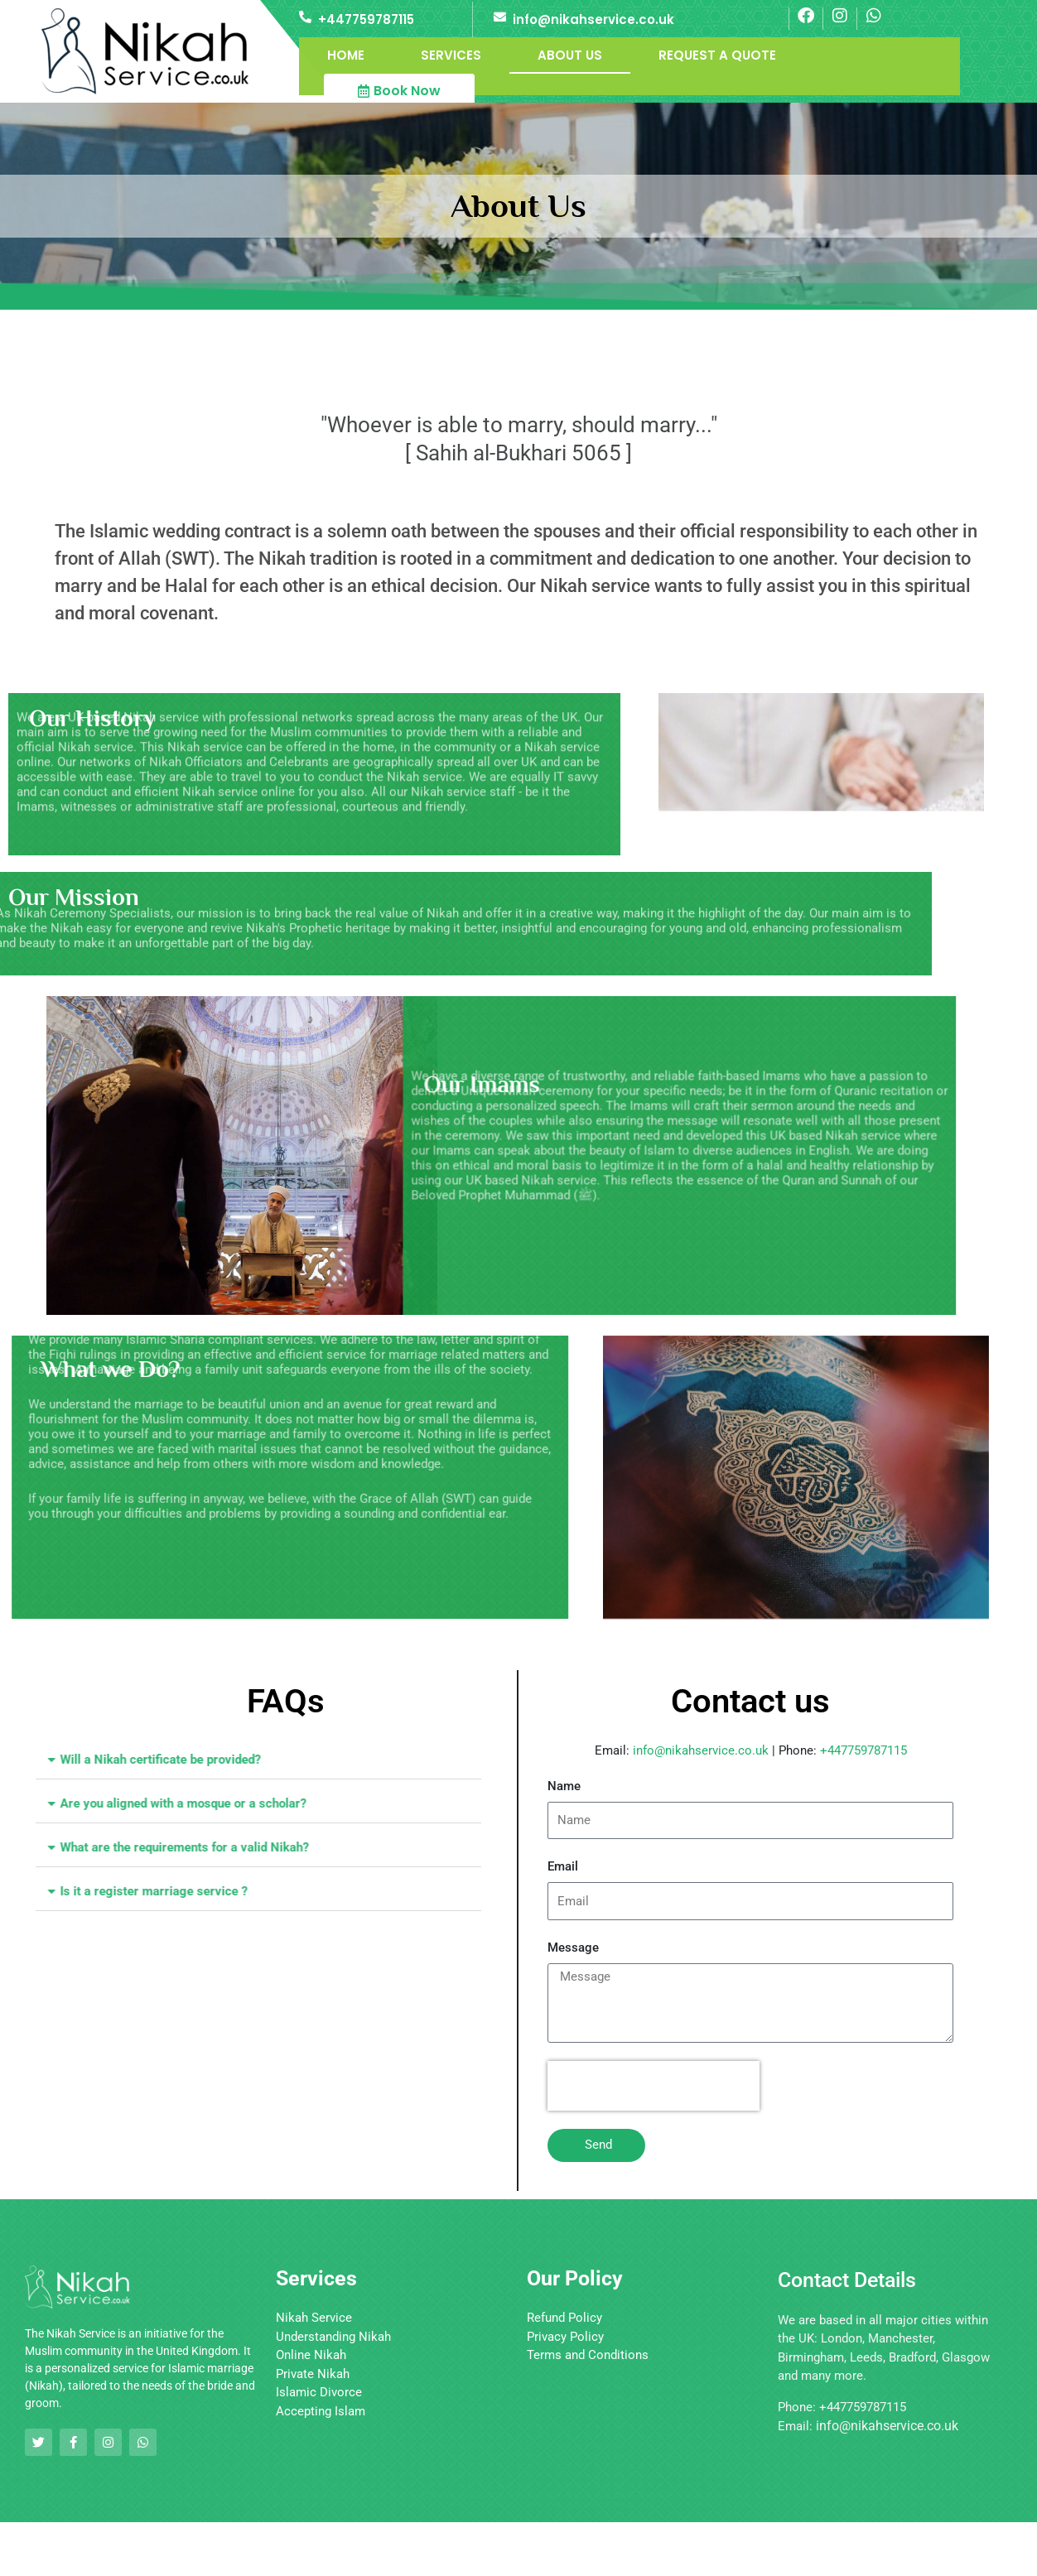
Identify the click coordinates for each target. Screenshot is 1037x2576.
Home (345, 55)
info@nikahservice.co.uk (593, 19)
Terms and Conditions (588, 2354)
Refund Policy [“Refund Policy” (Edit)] (564, 2317)
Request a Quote (717, 55)
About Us (570, 55)
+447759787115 (366, 19)
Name (564, 1786)
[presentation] (653, 2086)
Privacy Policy (565, 2336)
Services (451, 55)
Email (562, 1866)
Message (573, 1947)
